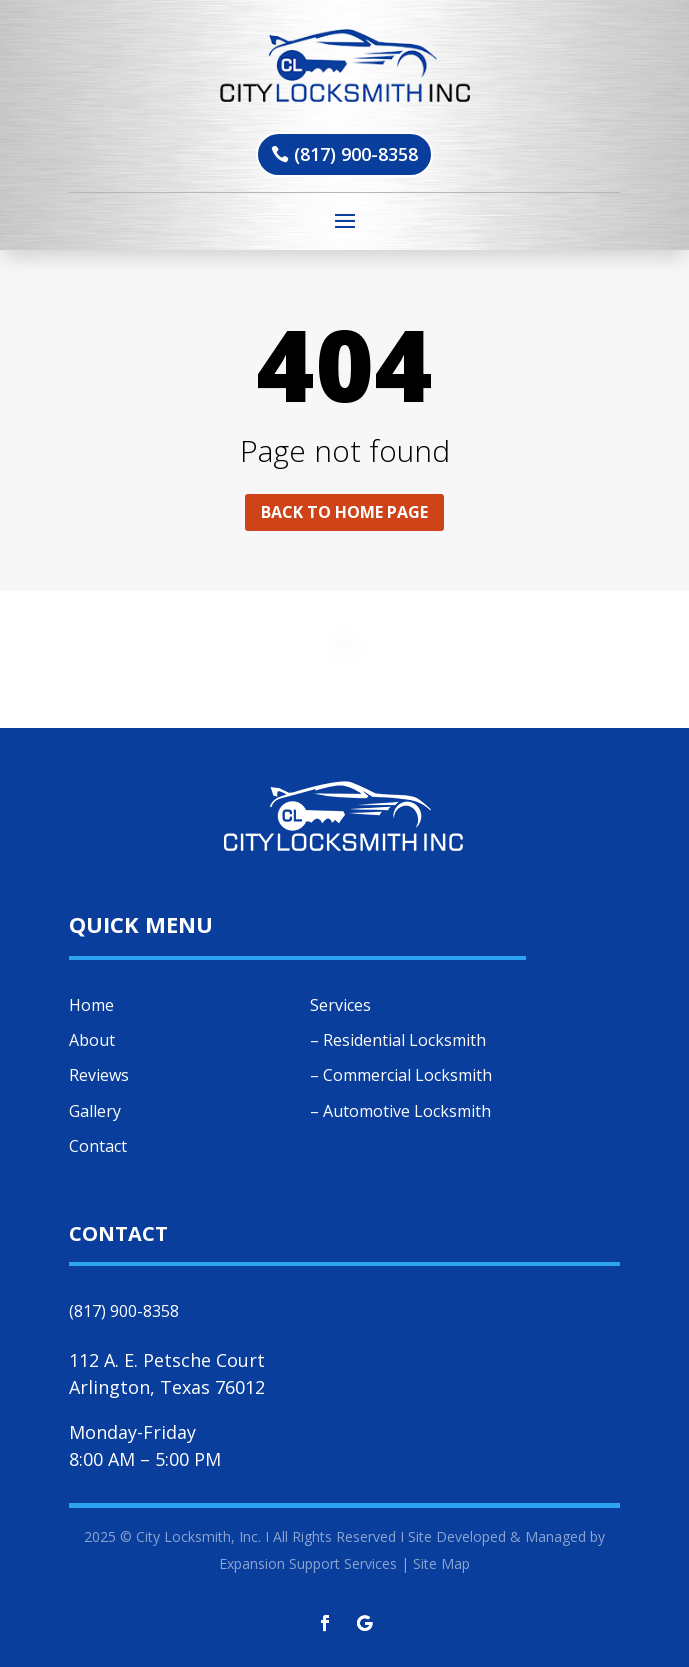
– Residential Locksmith (398, 1040)
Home (91, 1005)
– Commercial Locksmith (401, 1075)
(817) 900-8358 (356, 154)
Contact (98, 1146)
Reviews (99, 1075)
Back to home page (344, 512)
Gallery (95, 1111)
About (92, 1040)
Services (340, 1005)
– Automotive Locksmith (400, 1111)
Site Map (441, 1563)
